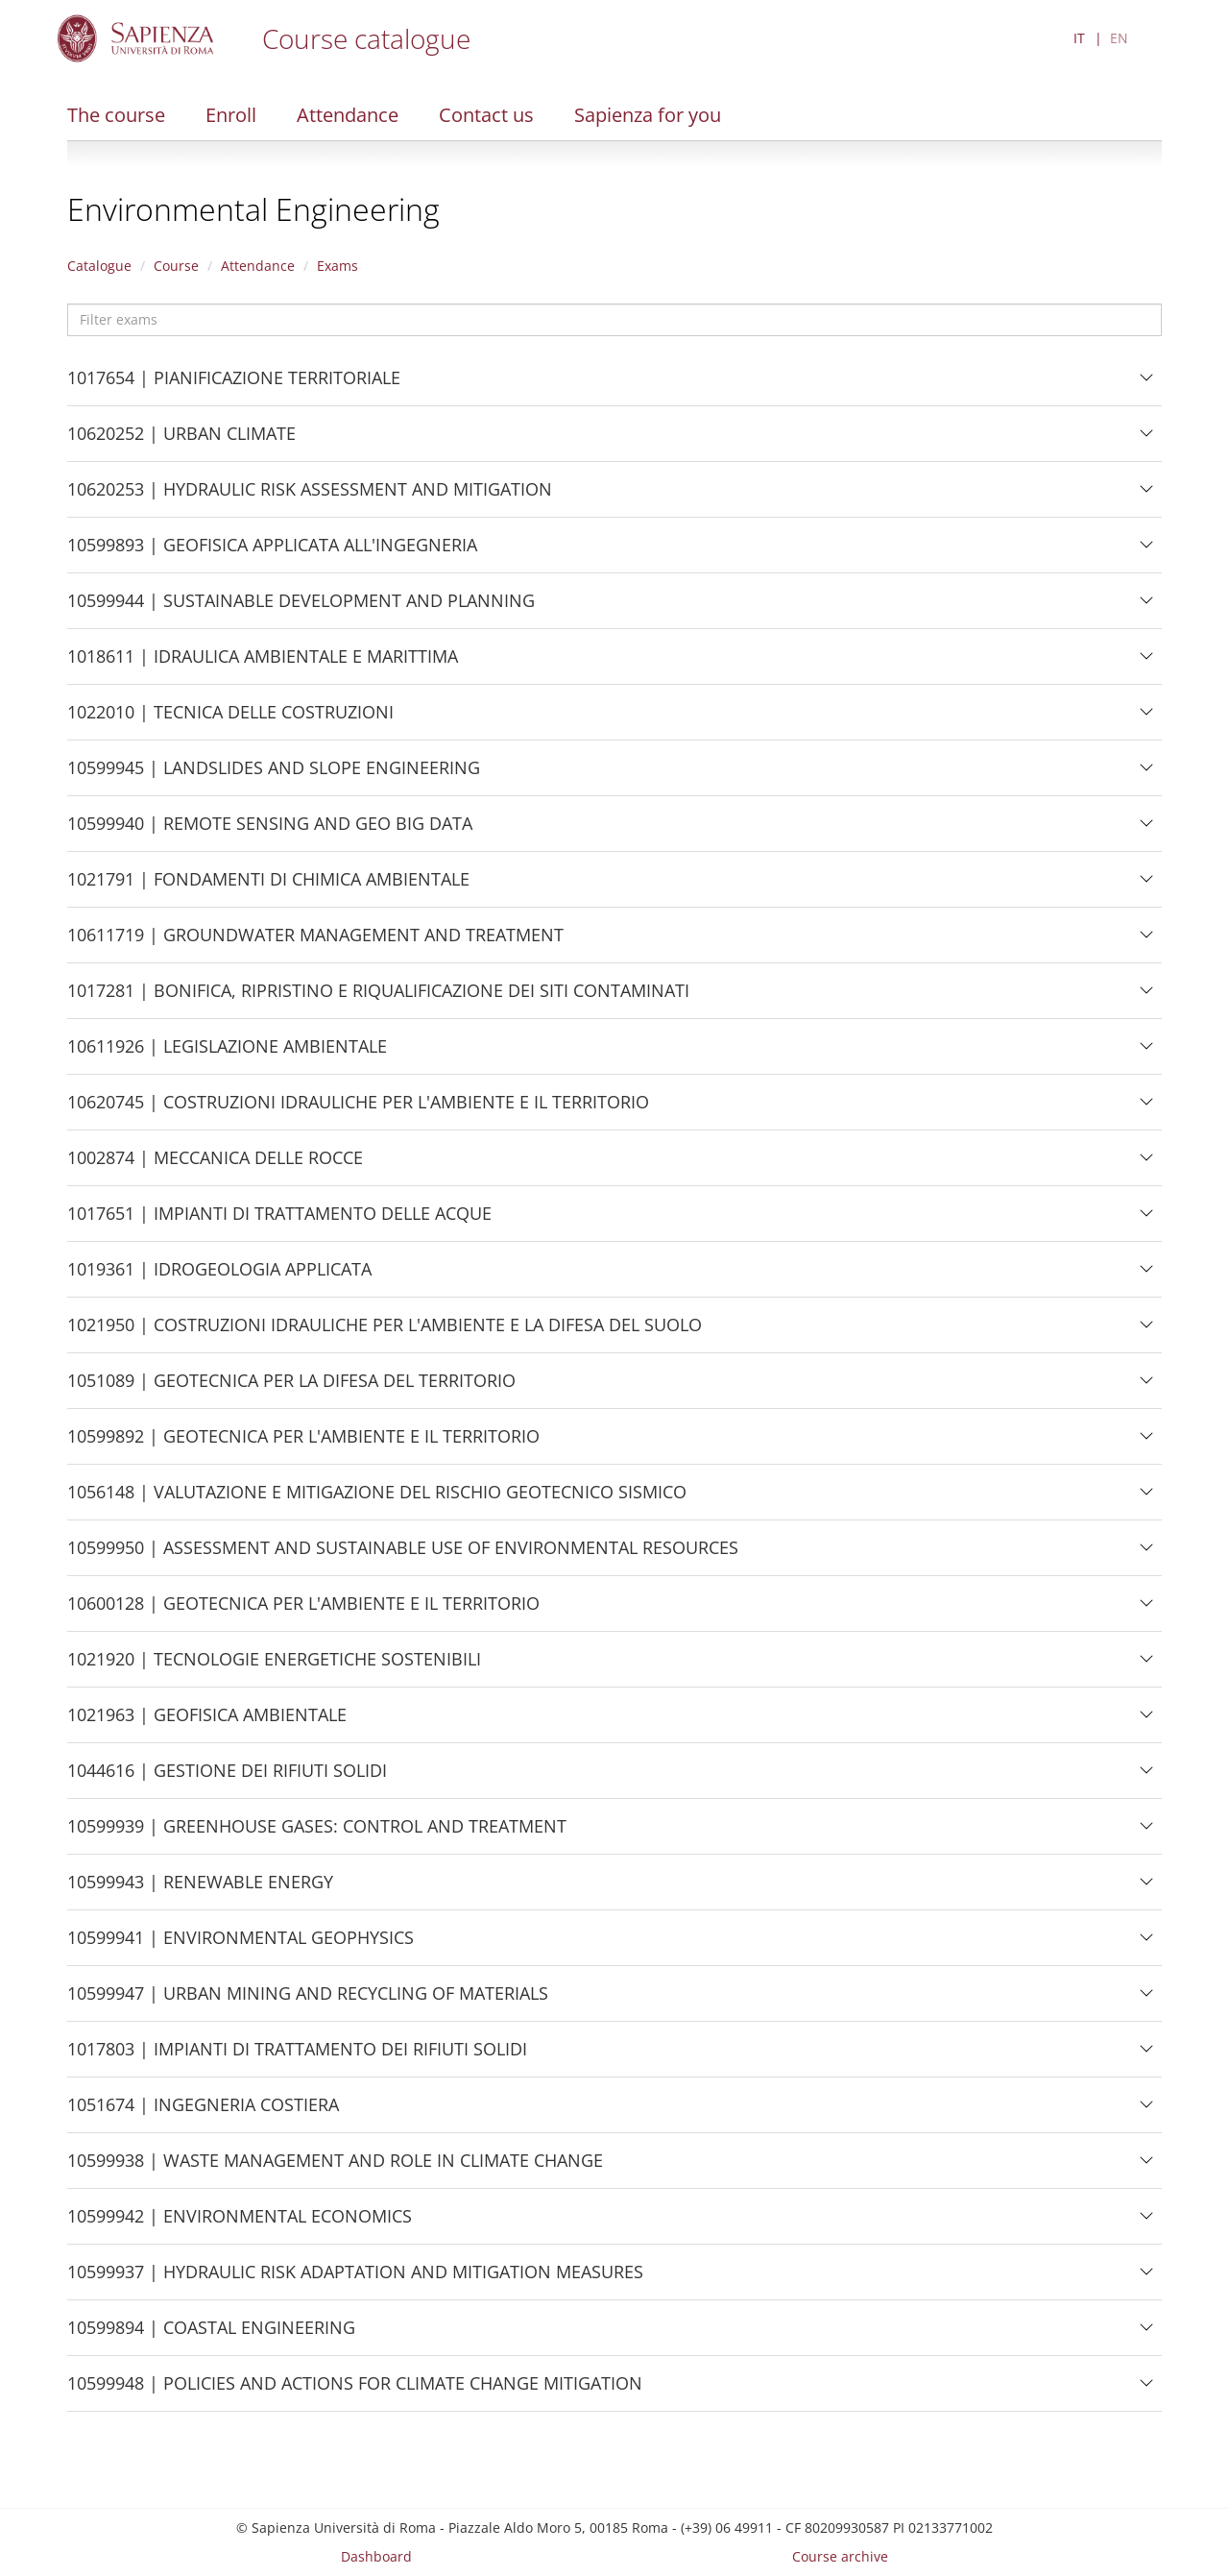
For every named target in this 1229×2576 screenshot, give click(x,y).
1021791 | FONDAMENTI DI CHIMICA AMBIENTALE (268, 886)
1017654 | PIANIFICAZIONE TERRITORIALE (233, 385)
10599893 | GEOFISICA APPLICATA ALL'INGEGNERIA (272, 552)
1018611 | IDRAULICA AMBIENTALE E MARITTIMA (262, 664)
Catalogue (99, 265)
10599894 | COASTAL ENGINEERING (211, 2335)
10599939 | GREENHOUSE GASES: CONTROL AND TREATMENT (316, 1833)
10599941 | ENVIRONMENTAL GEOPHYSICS (240, 1945)
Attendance (347, 115)
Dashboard (376, 2556)
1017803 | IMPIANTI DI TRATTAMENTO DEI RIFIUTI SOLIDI (297, 2056)
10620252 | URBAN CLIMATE (181, 441)
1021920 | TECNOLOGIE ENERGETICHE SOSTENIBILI (274, 1666)
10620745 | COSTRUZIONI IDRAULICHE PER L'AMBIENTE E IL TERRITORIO (358, 1109)
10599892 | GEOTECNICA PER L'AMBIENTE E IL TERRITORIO (303, 1443)
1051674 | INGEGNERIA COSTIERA (203, 2112)
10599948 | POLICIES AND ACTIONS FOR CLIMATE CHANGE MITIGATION (354, 2390)
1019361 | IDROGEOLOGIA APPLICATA (219, 1276)
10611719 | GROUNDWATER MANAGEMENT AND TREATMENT (315, 942)
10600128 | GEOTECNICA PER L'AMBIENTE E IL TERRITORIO (303, 1611)
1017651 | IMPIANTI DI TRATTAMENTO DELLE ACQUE (279, 1221)
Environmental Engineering (253, 209)
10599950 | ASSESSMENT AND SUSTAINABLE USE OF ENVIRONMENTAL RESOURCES (402, 1555)
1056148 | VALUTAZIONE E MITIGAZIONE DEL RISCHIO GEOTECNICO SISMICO (377, 1499)
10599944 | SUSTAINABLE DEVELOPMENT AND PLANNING (301, 608)
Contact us (486, 115)
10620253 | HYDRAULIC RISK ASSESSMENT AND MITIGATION (309, 496)
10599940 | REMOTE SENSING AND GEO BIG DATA (269, 831)
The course (116, 115)
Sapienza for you (647, 115)
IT (1079, 38)
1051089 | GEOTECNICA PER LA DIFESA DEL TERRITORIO (291, 1388)
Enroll (230, 115)
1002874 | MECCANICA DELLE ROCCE (215, 1165)
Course (176, 265)
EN (1119, 38)
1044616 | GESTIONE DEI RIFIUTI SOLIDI (227, 1778)
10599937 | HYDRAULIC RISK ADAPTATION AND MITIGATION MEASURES (355, 2279)
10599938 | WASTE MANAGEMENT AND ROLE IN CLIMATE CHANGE (335, 2168)
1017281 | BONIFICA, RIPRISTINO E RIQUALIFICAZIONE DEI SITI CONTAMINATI (378, 998)
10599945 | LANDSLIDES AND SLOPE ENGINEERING (273, 775)
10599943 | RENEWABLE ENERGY (200, 1889)
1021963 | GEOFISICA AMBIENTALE (207, 1722)
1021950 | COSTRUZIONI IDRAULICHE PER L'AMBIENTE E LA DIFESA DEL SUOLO (384, 1332)
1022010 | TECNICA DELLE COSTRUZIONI (230, 719)
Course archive (840, 2556)
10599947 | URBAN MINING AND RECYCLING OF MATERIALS (307, 2001)
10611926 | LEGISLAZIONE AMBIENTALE (227, 1053)
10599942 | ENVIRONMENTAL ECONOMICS (239, 2223)
